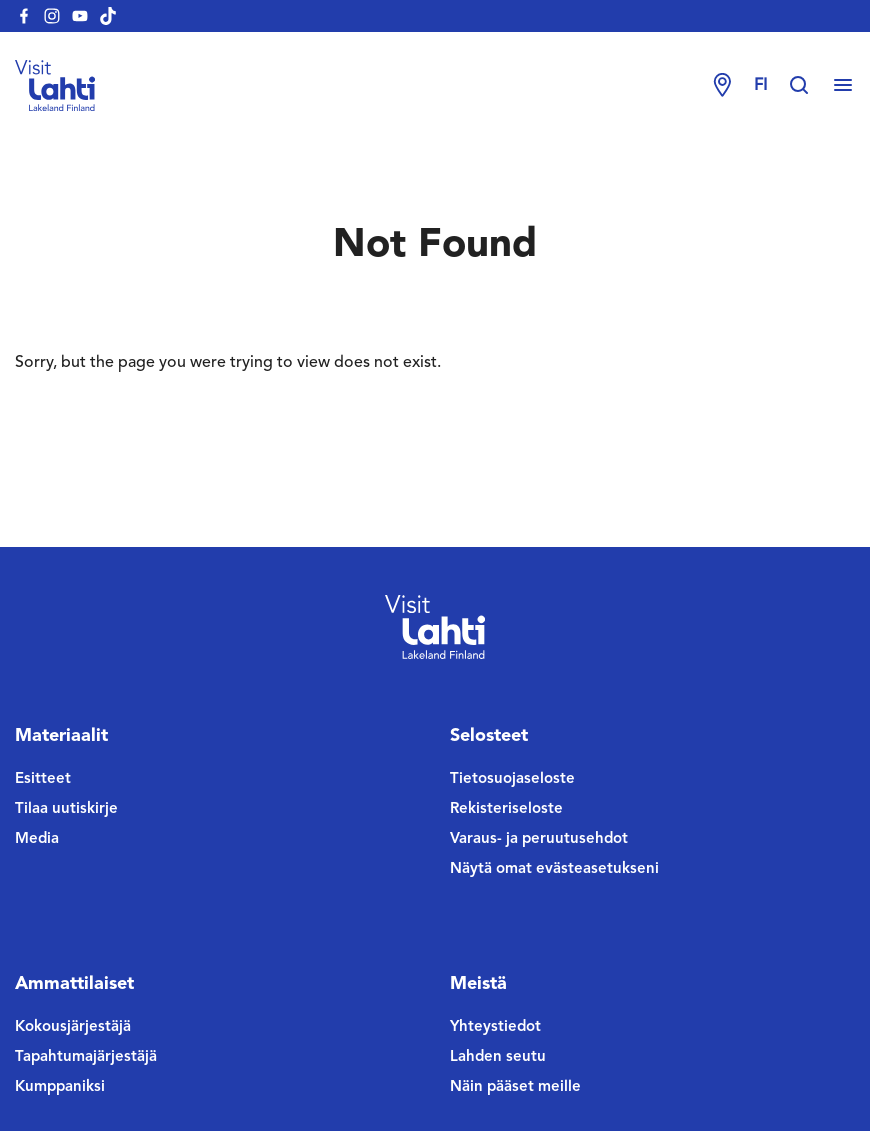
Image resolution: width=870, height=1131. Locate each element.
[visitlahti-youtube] (80, 16)
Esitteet (43, 779)
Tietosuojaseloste (512, 779)
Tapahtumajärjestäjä (86, 1057)
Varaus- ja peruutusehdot (539, 839)
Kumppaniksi (60, 1087)
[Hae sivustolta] (809, 86)
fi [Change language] (760, 86)
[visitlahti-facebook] (24, 16)
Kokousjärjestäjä (73, 1027)
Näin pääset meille (515, 1087)
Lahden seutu (498, 1057)
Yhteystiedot (495, 1027)
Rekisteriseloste (506, 809)
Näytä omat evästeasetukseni (554, 869)
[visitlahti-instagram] (52, 16)
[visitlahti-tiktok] (108, 16)
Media (37, 839)
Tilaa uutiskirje (66, 809)
